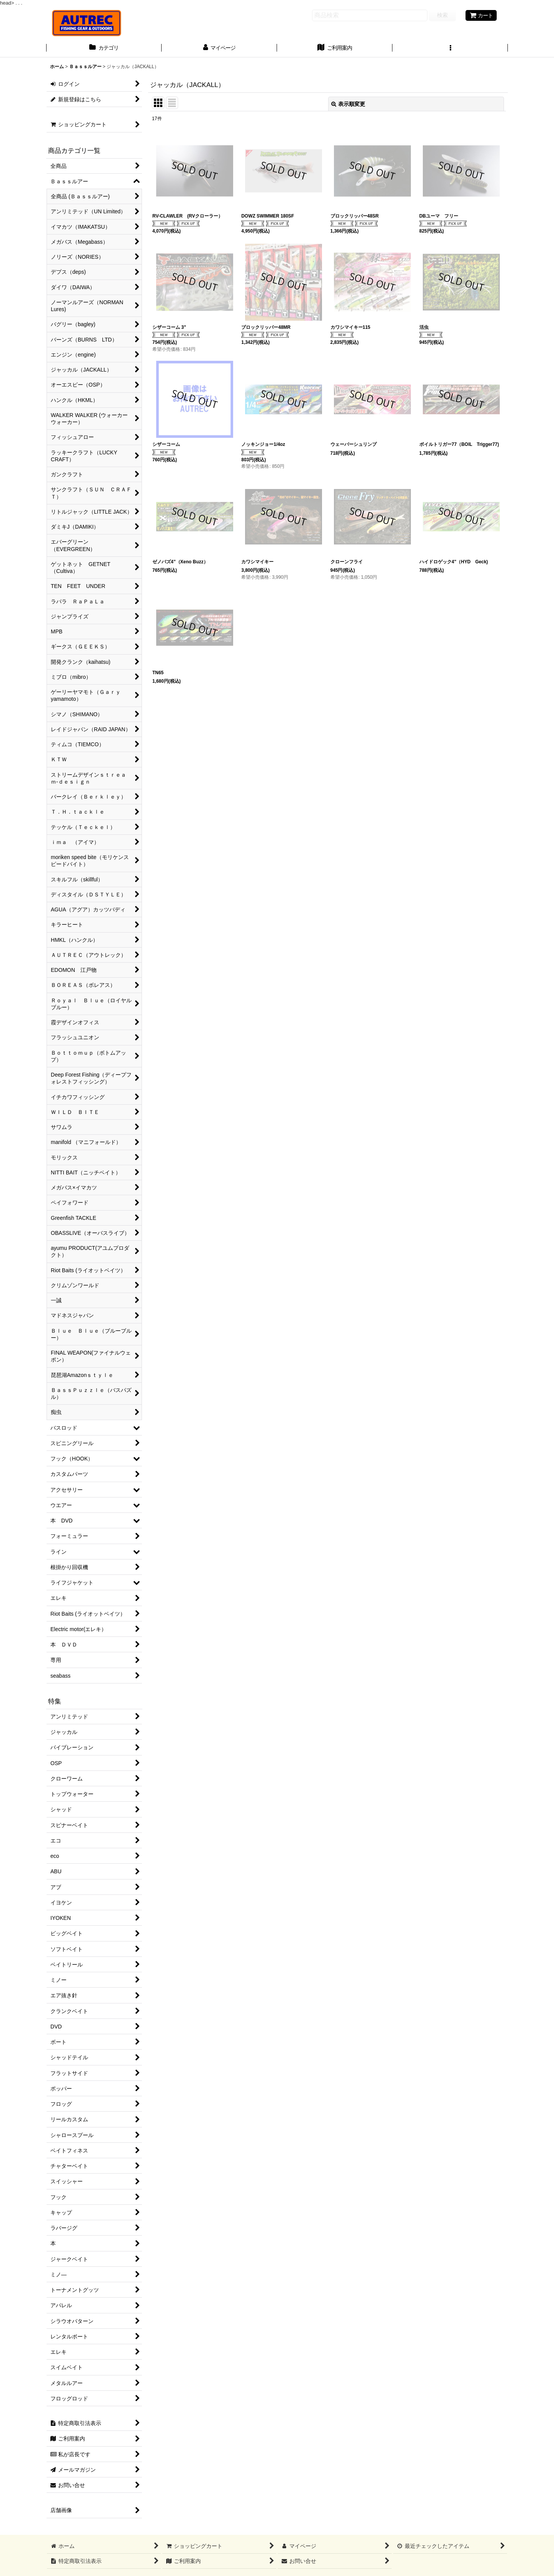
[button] (450, 48)
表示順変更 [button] (348, 104)
